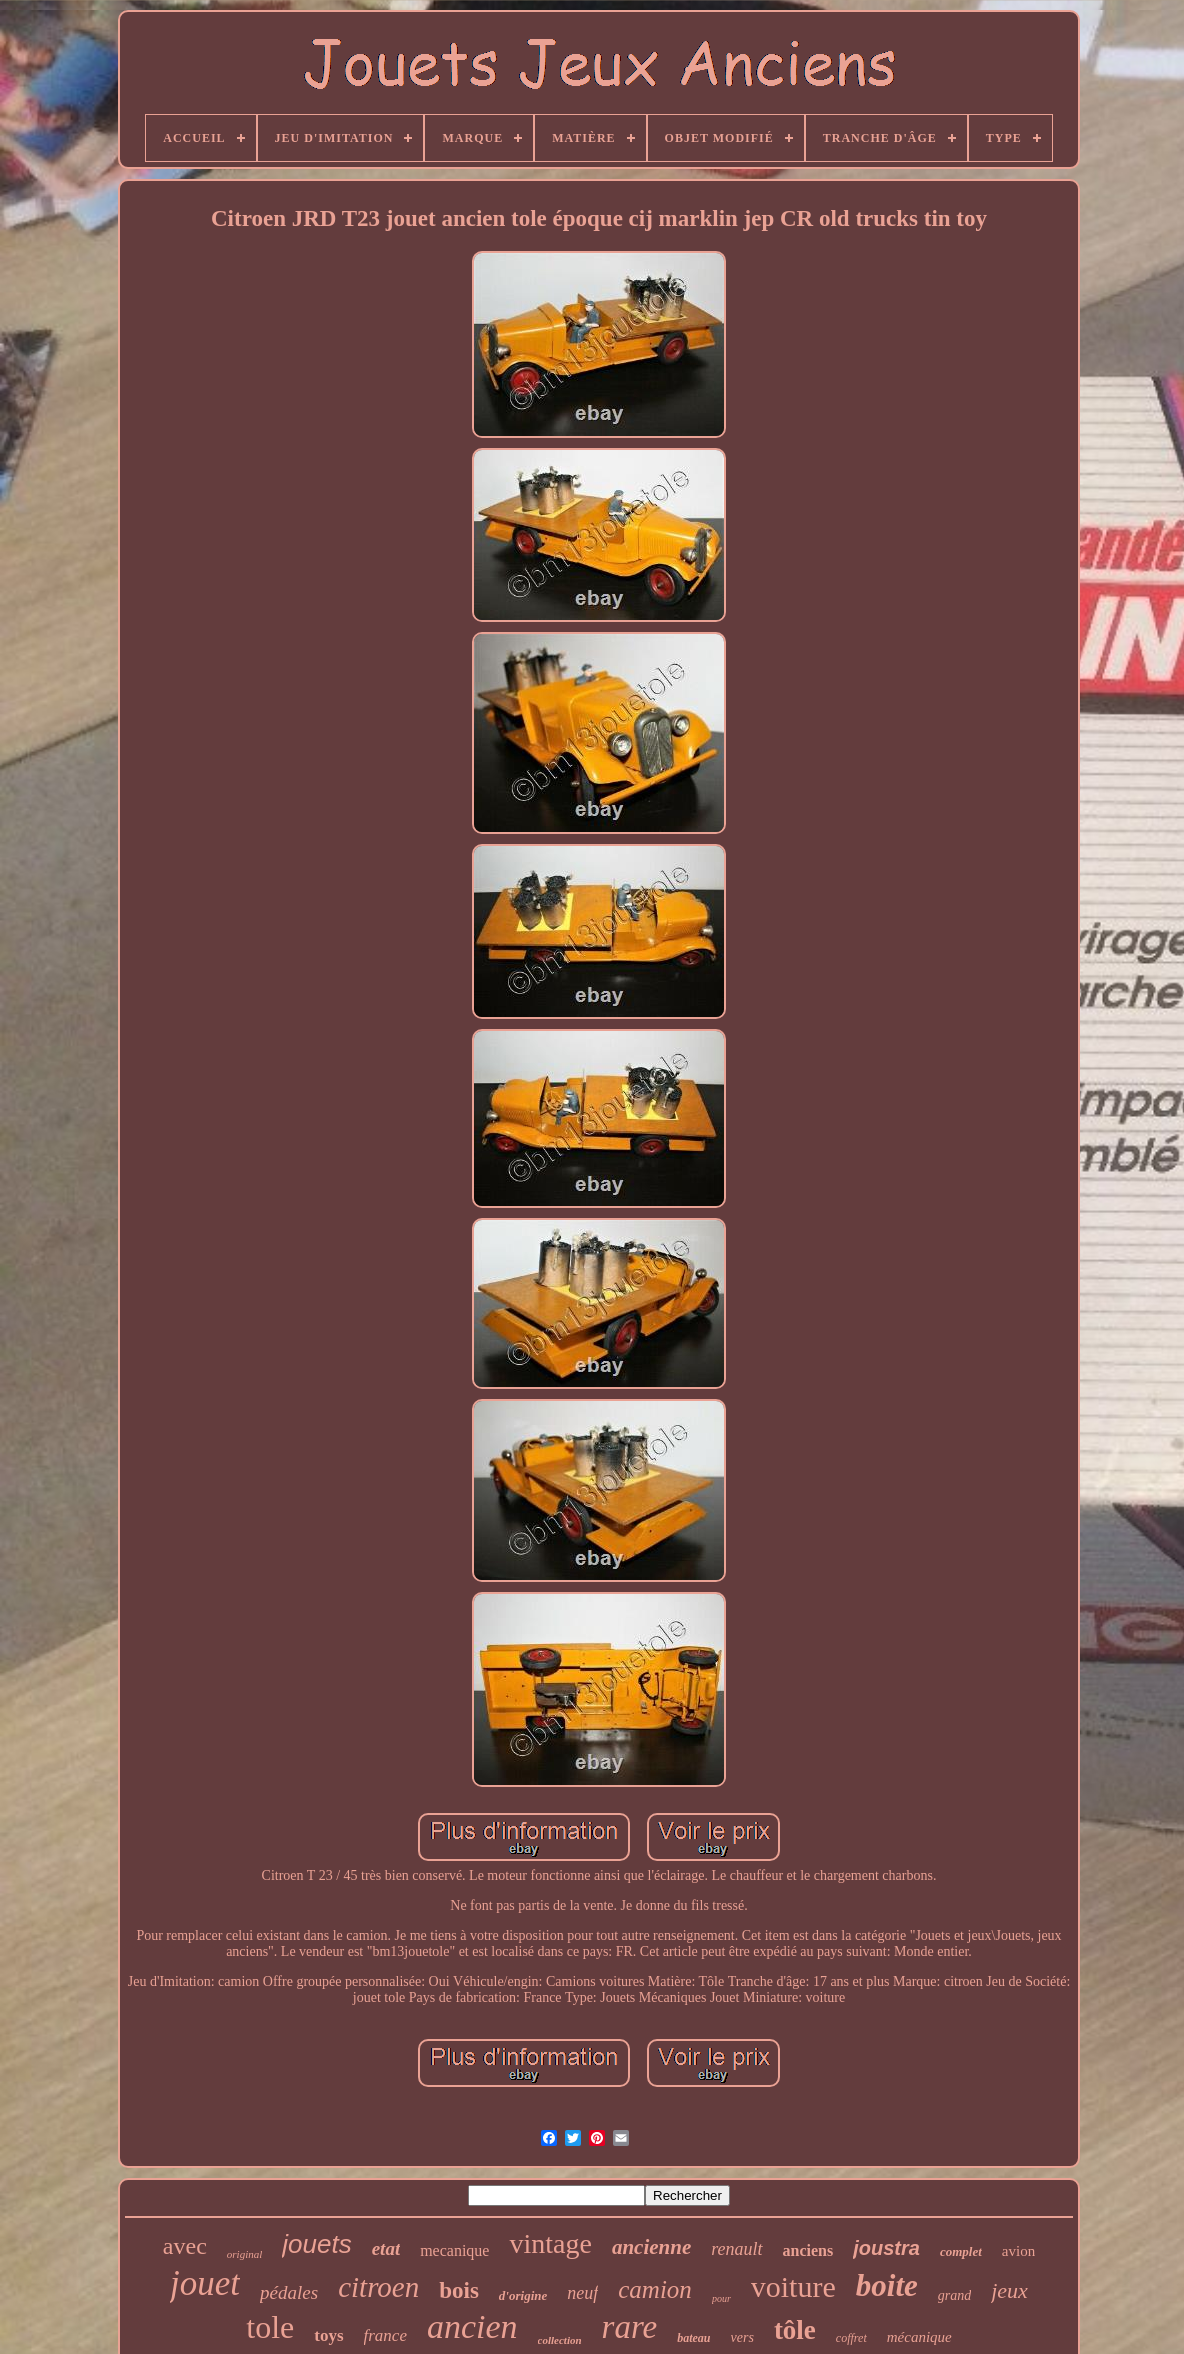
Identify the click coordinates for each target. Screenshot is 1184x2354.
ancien (472, 2326)
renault (736, 2249)
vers (742, 2337)
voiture (793, 2286)
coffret (851, 2338)
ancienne (651, 2247)
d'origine (523, 2295)
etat (386, 2248)
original (244, 2254)
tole (270, 2327)
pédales (289, 2292)
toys (328, 2335)
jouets (316, 2244)
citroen (378, 2287)
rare (630, 2327)
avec (185, 2246)
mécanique (919, 2337)
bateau (693, 2338)
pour (721, 2298)
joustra (886, 2248)
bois (459, 2290)
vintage (550, 2243)
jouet (205, 2283)
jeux (1009, 2290)
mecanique (454, 2250)
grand (954, 2295)
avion (1018, 2251)
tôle (795, 2330)
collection (560, 2340)
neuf (582, 2293)
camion (655, 2289)
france (385, 2335)
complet (961, 2251)
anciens (808, 2250)
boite (887, 2285)
